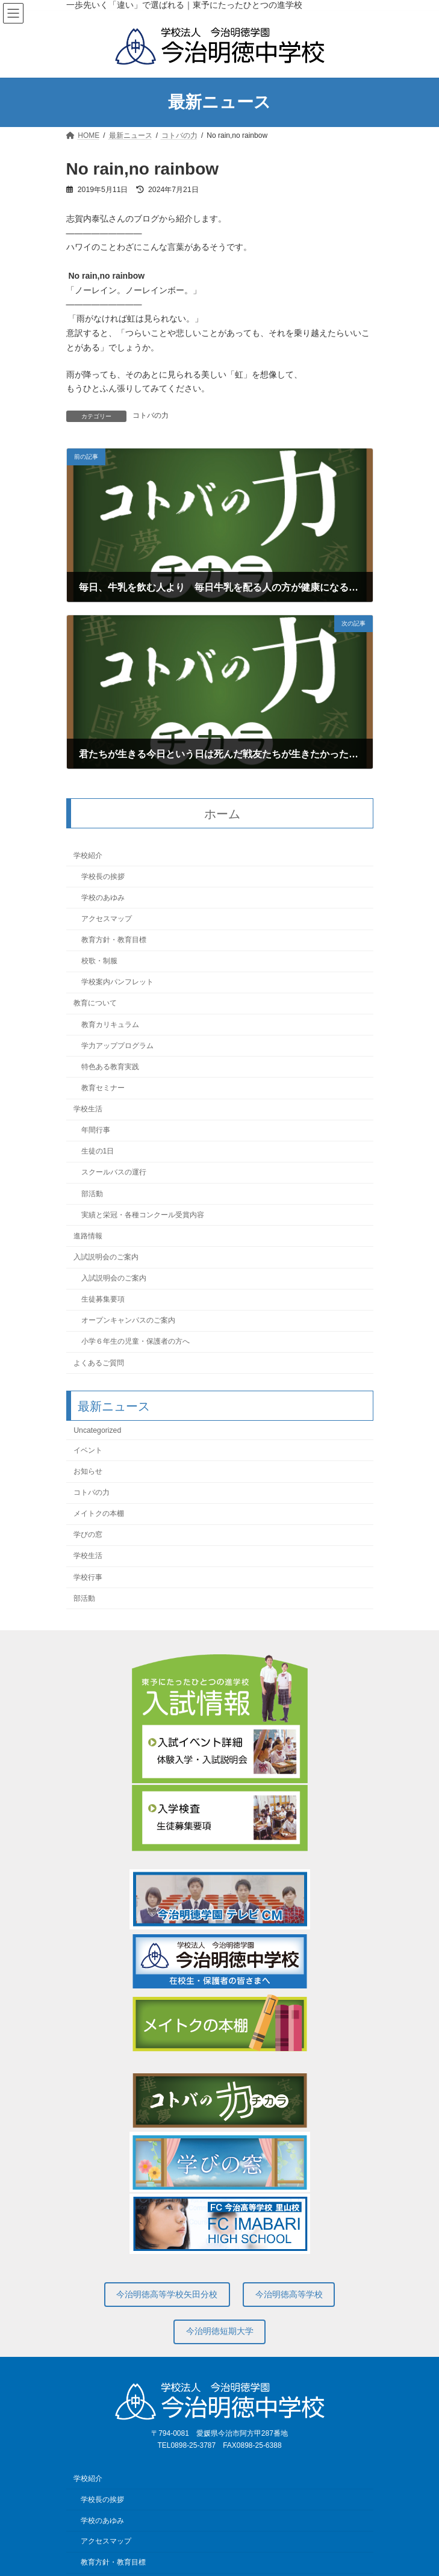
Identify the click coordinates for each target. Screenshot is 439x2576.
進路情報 (87, 1236)
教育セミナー (102, 1088)
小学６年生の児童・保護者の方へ (135, 1342)
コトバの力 (150, 415)
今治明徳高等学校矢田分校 (166, 2294)
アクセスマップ (106, 918)
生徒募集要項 (102, 1299)
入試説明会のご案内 (106, 1257)
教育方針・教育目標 (113, 940)
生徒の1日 (97, 1151)
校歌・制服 (99, 961)
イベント (87, 1450)
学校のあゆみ (102, 897)
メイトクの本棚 (98, 1513)
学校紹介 (87, 855)
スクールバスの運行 (113, 1173)
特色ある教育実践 (110, 1067)
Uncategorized (97, 1430)
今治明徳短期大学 (220, 2331)
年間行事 (95, 1130)
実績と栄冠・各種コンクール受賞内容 (142, 1215)
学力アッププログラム (117, 1045)
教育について (95, 1003)
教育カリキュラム (110, 1024)
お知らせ (87, 1471)
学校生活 (87, 1109)
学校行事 (87, 1577)
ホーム (222, 814)
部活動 (91, 1194)
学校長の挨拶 (102, 876)
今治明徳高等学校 (289, 2294)
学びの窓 (87, 1534)
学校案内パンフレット (117, 982)
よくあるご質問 (98, 1363)
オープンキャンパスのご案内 (128, 1320)
